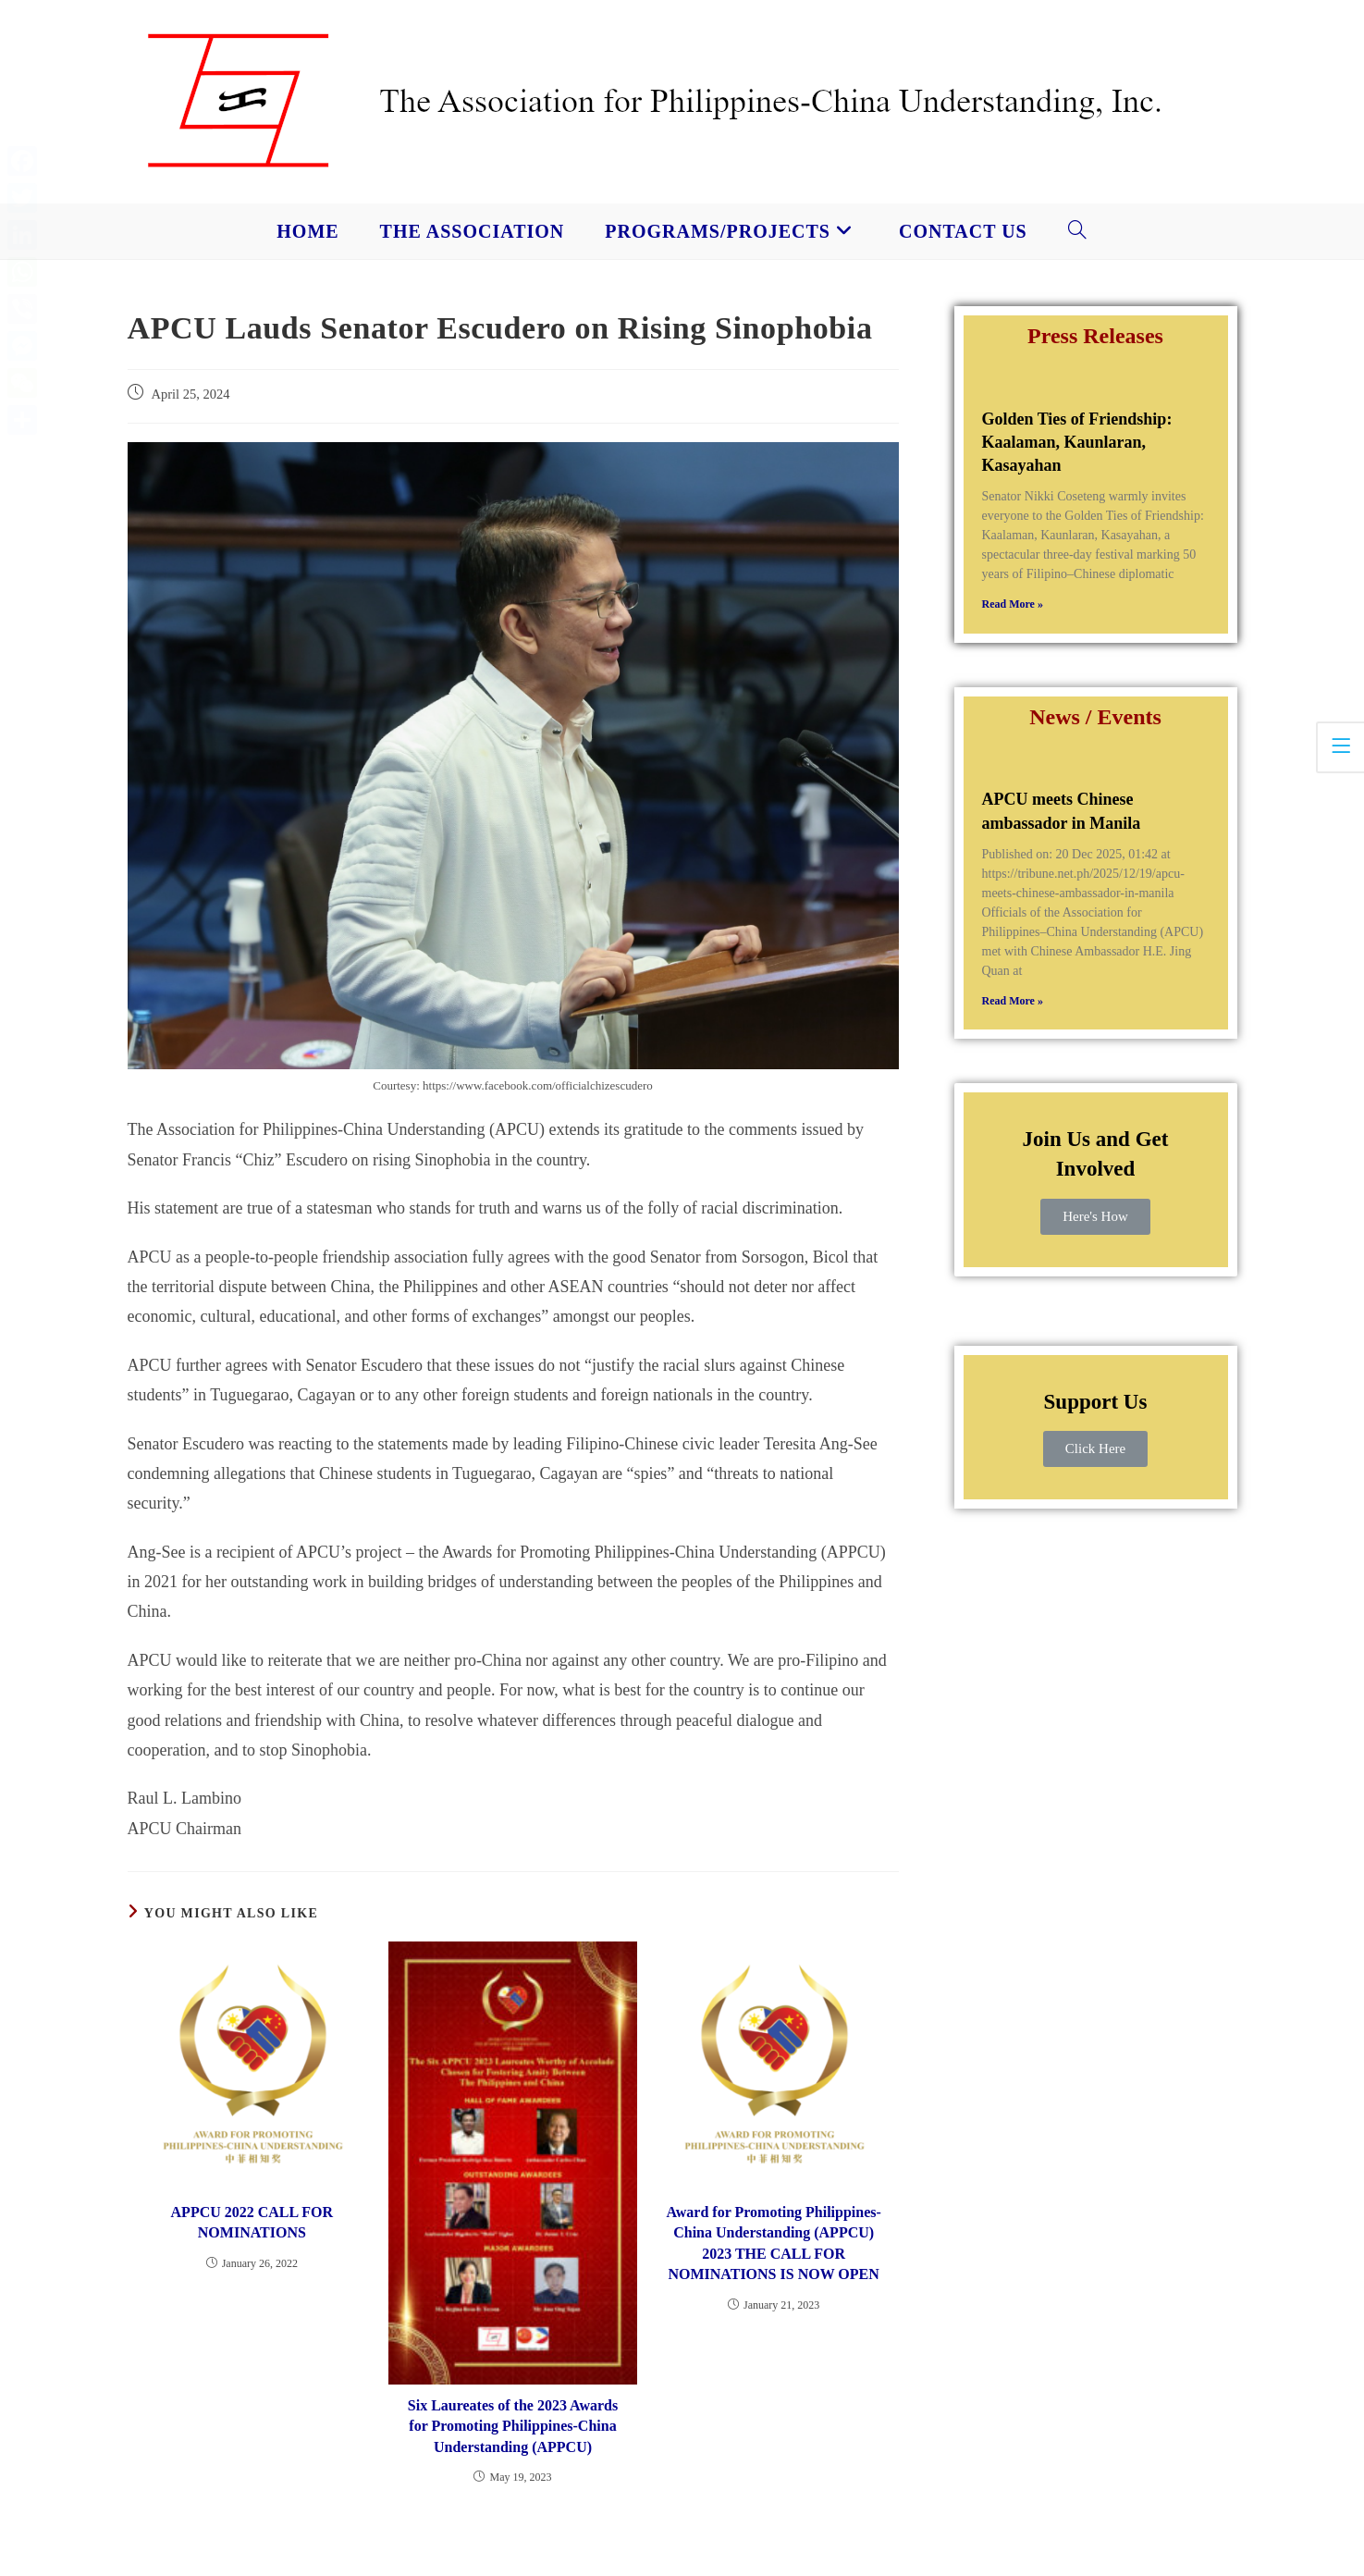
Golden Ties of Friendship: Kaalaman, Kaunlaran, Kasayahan (1077, 442)
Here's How (1095, 1216)
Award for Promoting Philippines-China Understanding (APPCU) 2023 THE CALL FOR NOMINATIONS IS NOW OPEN (773, 2243)
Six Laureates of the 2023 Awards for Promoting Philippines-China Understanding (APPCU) (513, 2426)
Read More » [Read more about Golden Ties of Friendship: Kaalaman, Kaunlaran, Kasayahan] (1012, 604)
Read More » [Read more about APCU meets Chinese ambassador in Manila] (1012, 1000)
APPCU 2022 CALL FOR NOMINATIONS (252, 2222)
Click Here (1095, 1448)
